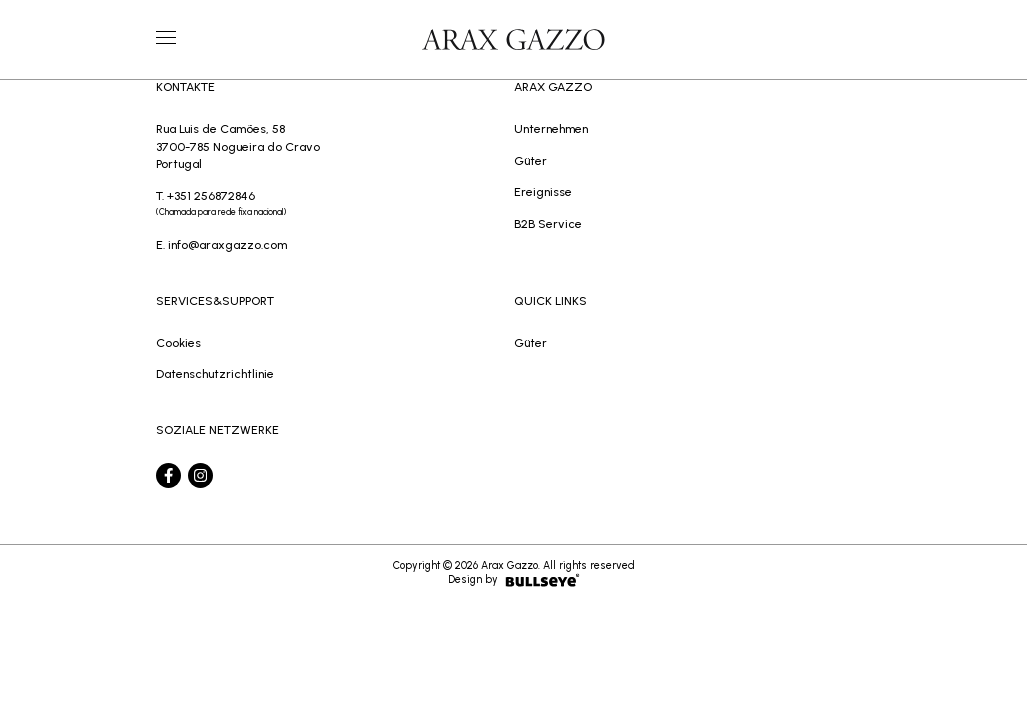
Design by (514, 580)
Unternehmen (551, 128)
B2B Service (548, 223)
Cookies (178, 342)
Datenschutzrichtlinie (215, 373)
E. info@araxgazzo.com (221, 244)
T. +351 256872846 (335, 205)
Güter (530, 160)
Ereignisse (543, 191)
